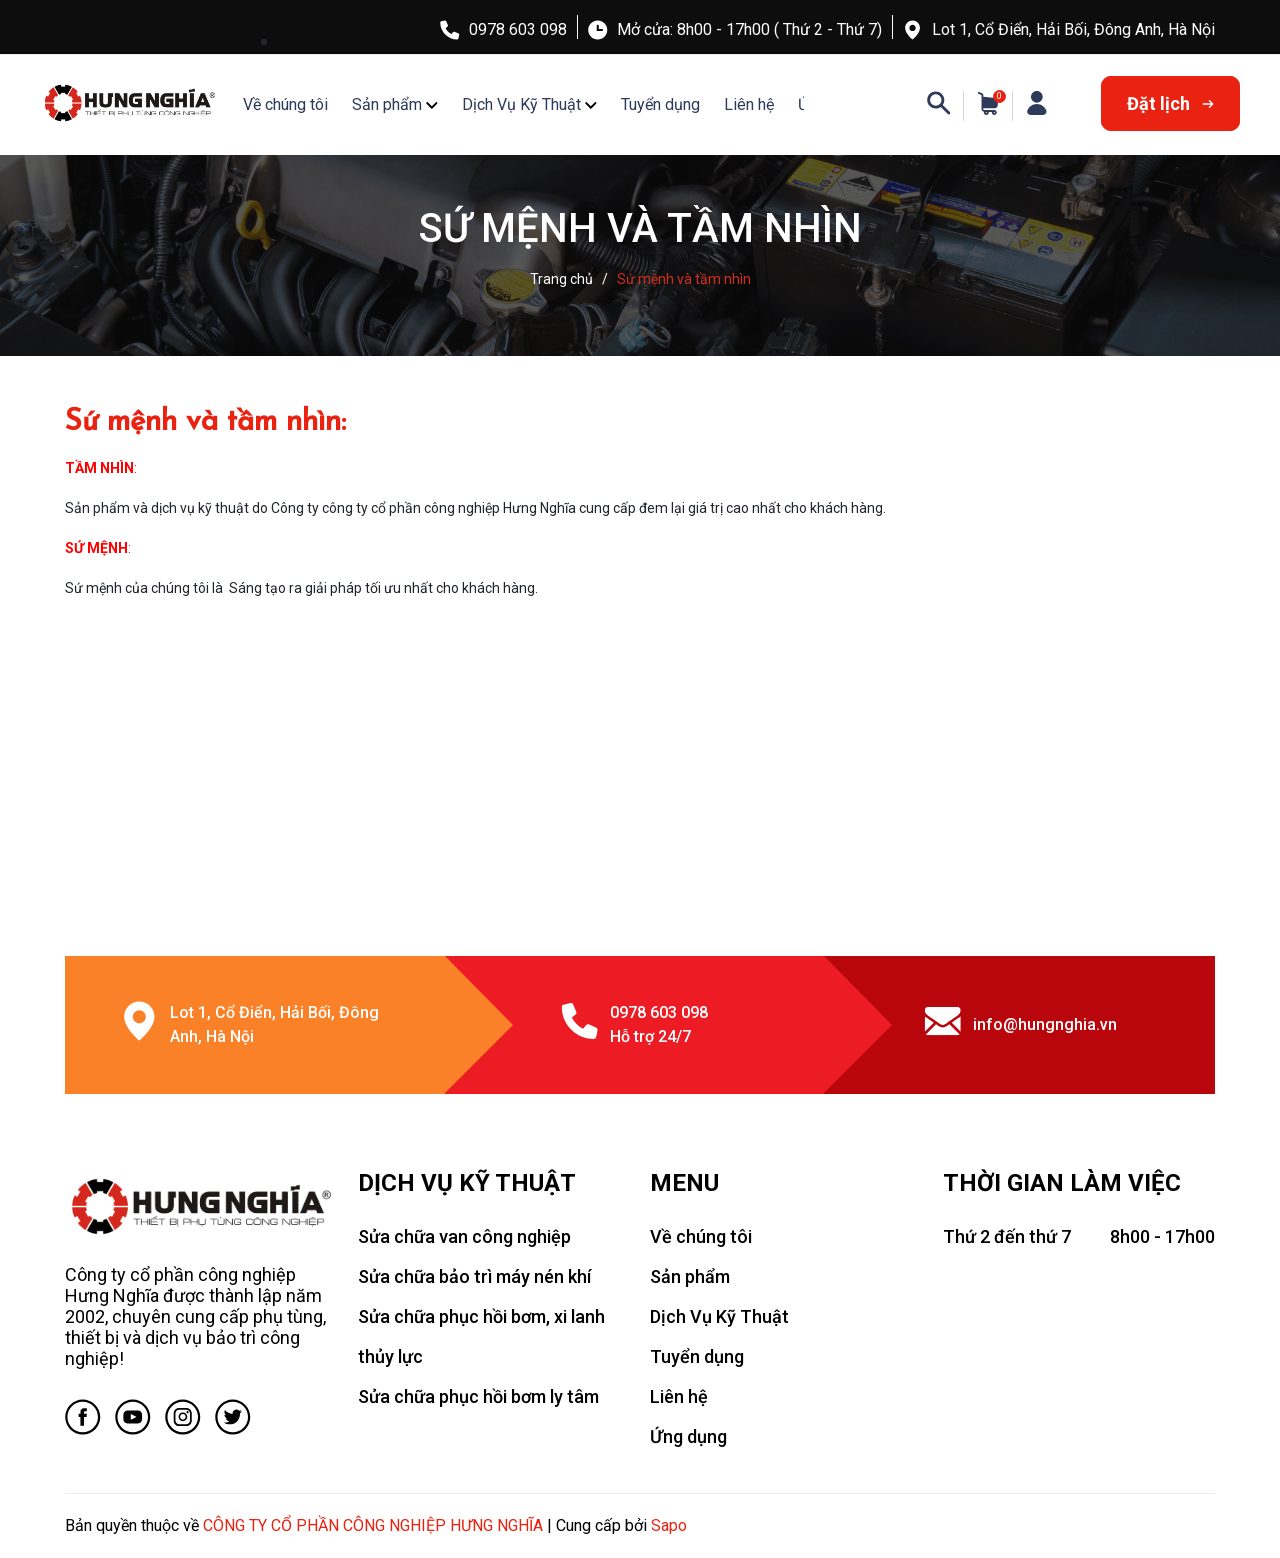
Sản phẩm (387, 104)
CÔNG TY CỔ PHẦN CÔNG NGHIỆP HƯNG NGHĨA (373, 1525)
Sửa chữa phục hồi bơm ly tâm (478, 1396)
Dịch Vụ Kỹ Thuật (521, 104)
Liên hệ (749, 104)
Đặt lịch (1170, 103)
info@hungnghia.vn (1045, 1024)
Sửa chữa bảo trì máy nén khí (474, 1276)
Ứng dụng (688, 1436)
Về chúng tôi (285, 104)
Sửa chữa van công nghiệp (464, 1236)
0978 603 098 (518, 29)
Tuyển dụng (660, 104)
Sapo (669, 1525)
